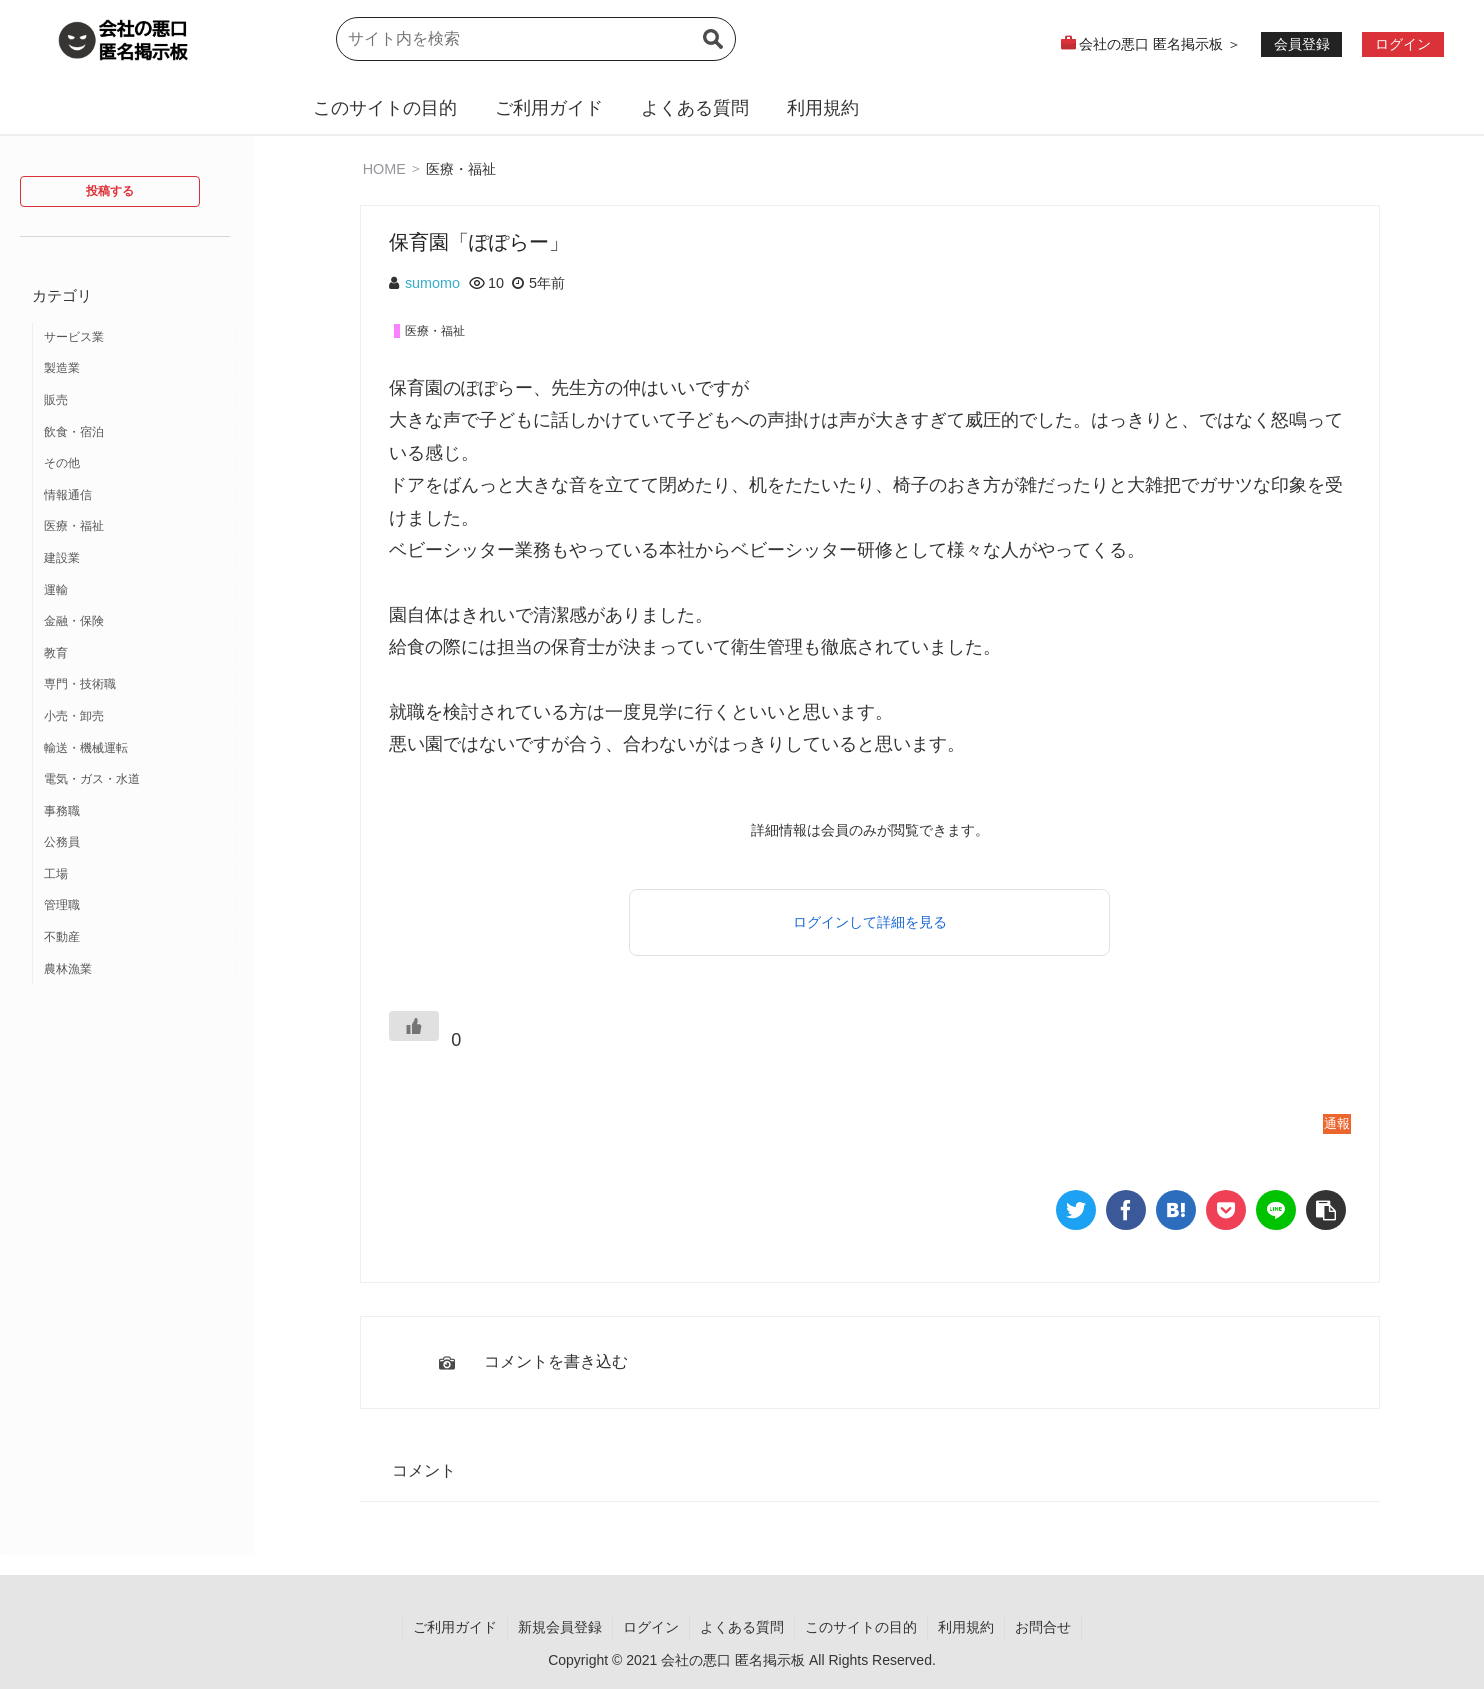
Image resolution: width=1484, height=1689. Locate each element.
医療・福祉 (461, 168)
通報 (1337, 1123)
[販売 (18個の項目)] (134, 401)
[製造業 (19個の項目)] (134, 369)
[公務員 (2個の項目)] (134, 843)
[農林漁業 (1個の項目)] (134, 970)
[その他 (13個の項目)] (134, 464)
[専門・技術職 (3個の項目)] (134, 685)
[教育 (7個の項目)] (134, 654)
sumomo (432, 283)
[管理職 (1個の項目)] (134, 906)
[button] (713, 51)
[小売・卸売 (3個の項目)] (134, 717)
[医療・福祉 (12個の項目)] (134, 527)
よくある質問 (695, 108)
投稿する (110, 191)
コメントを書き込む (556, 1361)
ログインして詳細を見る (870, 922)
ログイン (651, 1627)
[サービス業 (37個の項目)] (134, 338)
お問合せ (1043, 1627)
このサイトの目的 (385, 108)
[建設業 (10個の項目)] (134, 559)
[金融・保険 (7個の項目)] (134, 622)
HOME (384, 168)
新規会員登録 (560, 1627)
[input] (536, 39)
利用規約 (823, 108)
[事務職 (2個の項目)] (134, 812)
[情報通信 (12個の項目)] (134, 496)
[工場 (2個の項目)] (134, 875)
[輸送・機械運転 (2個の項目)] (134, 749)
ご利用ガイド (549, 108)
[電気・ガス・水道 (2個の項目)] (134, 780)
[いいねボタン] (414, 1026)
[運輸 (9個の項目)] (134, 591)
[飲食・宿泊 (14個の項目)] (134, 433)
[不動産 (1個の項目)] (134, 938)
